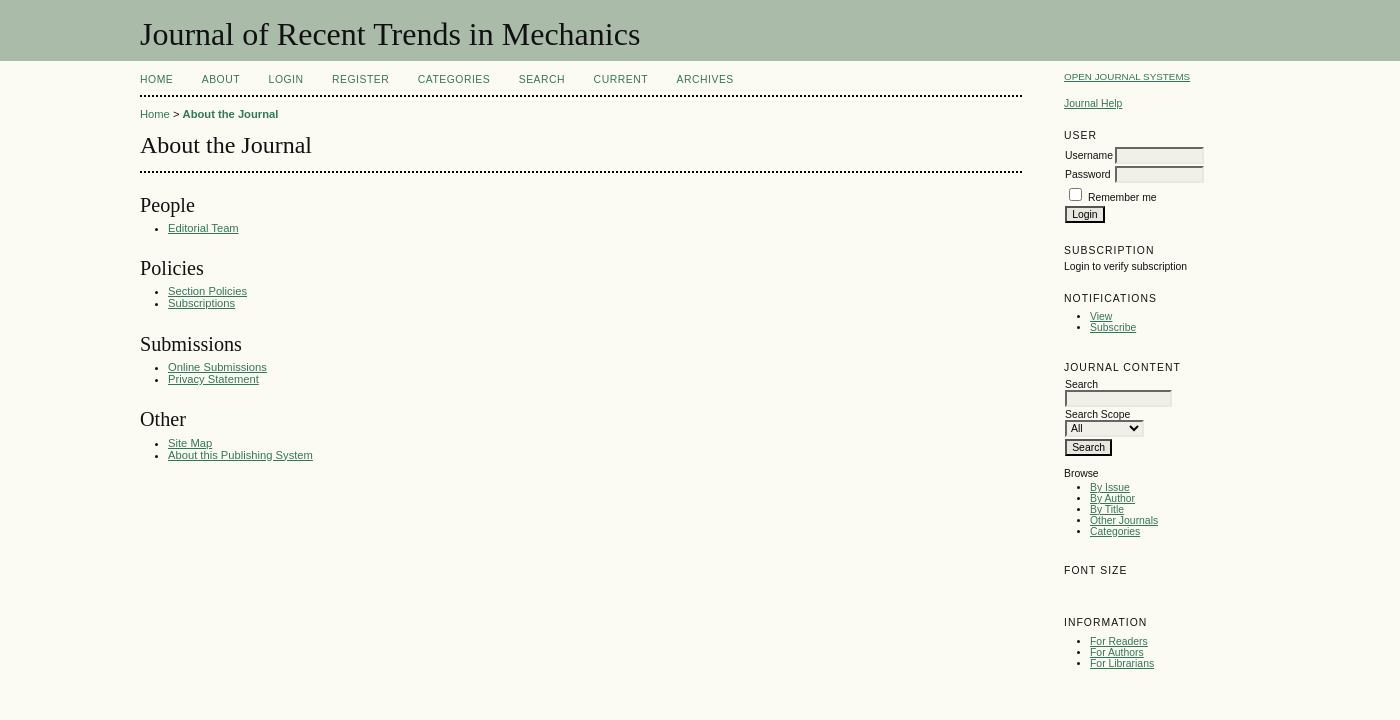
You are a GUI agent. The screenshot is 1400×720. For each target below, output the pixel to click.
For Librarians (1122, 663)
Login (286, 79)
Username (1089, 155)
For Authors (1117, 652)
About (221, 79)
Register (360, 79)
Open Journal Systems (1127, 76)
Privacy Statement (213, 379)
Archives (705, 79)
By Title (1107, 509)
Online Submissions (217, 367)
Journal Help (1093, 103)
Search (542, 79)
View (1101, 316)
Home (156, 79)
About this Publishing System (240, 455)
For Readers (1119, 641)
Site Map (190, 443)
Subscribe (1113, 327)
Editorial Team (203, 228)
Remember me (1122, 197)
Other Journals (1124, 520)
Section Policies (207, 291)
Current (621, 79)
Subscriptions (201, 303)
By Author (1112, 498)
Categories (1115, 531)
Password (1088, 174)
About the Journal (231, 114)
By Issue (1110, 487)
